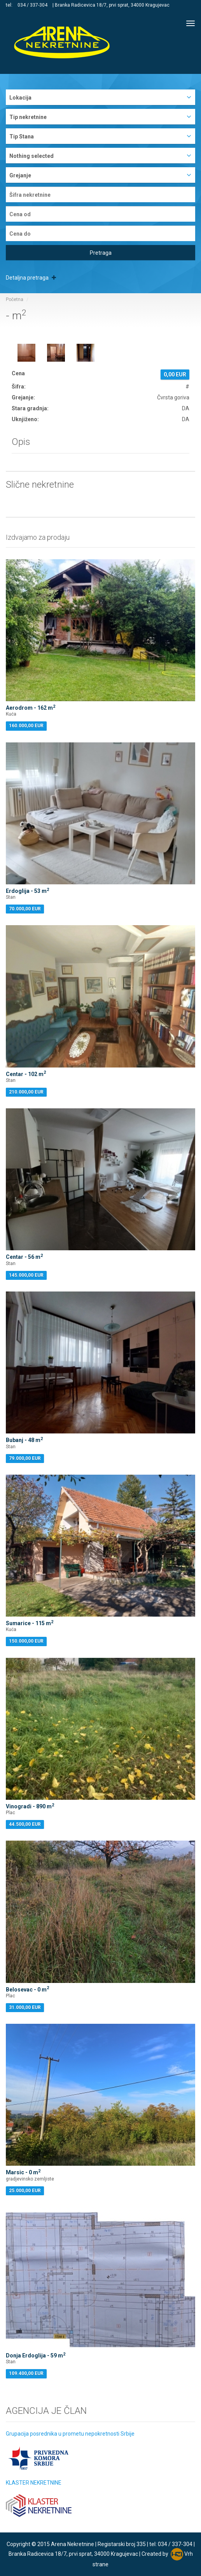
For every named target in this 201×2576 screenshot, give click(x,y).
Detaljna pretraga (31, 278)
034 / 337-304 (32, 5)
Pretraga (101, 253)
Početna (14, 299)
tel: (10, 5)
